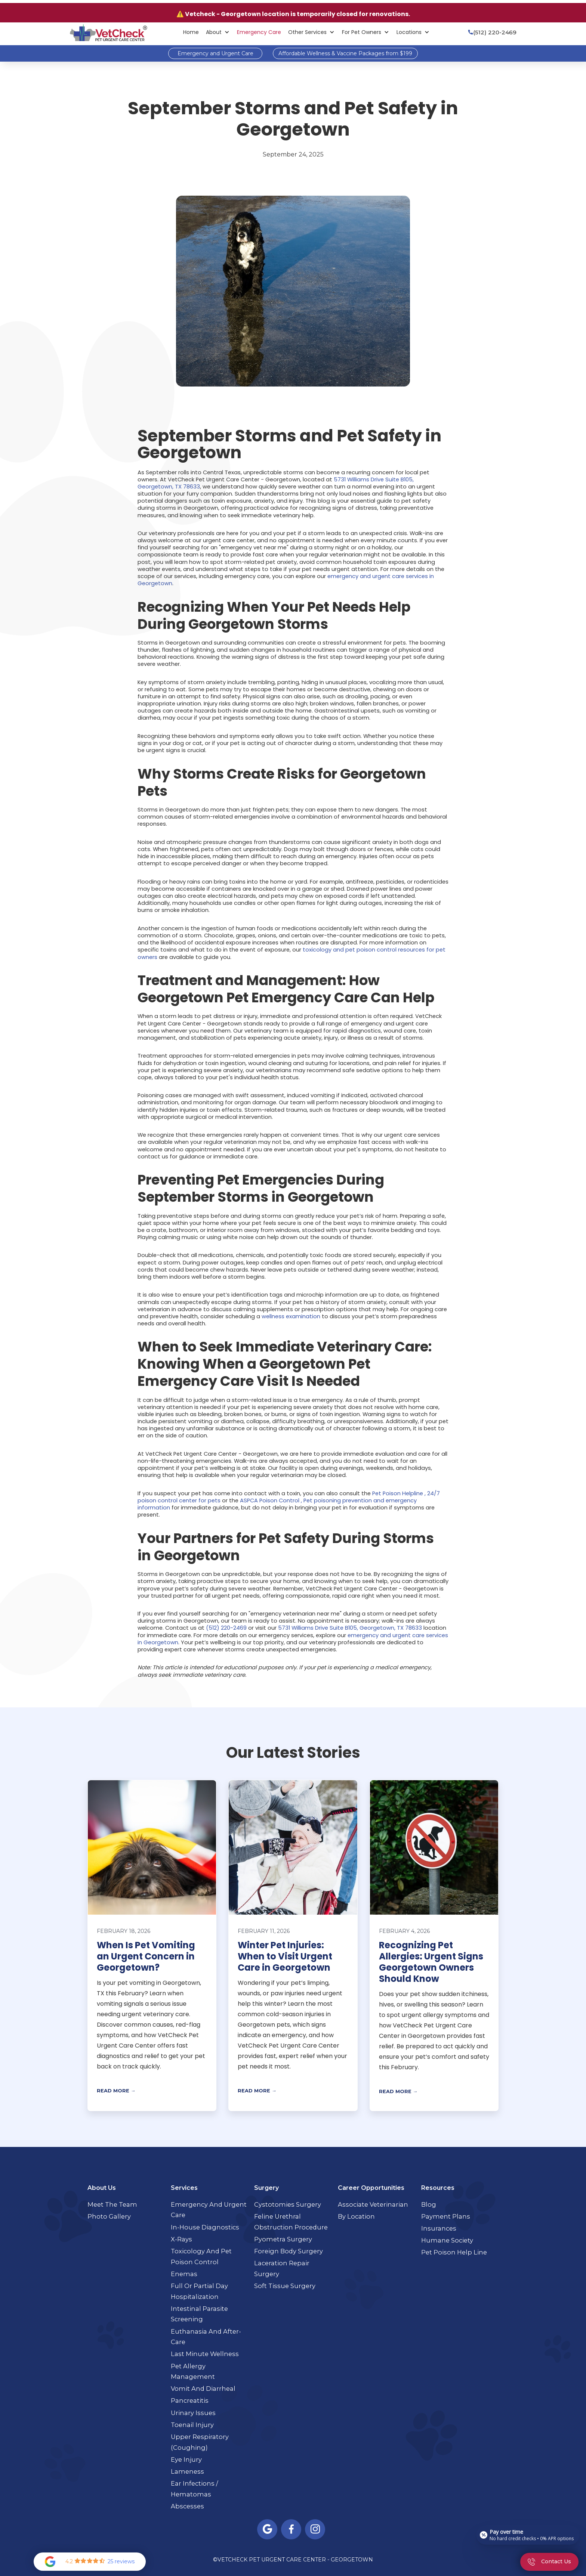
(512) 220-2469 (226, 1628)
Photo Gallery (109, 2216)
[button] (217, 32)
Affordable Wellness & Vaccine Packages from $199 (345, 53)
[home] (108, 32)
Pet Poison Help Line (454, 2252)
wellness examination (291, 1316)
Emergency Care (259, 32)
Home (191, 32)
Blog (428, 2204)
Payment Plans (445, 2216)
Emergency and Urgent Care (215, 53)
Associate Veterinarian (373, 2204)
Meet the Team (112, 2204)
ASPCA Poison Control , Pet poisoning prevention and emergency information (277, 1504)
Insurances (438, 2228)
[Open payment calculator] (528, 2535)
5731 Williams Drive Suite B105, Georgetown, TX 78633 (350, 1628)
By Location (356, 2216)
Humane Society (447, 2240)
